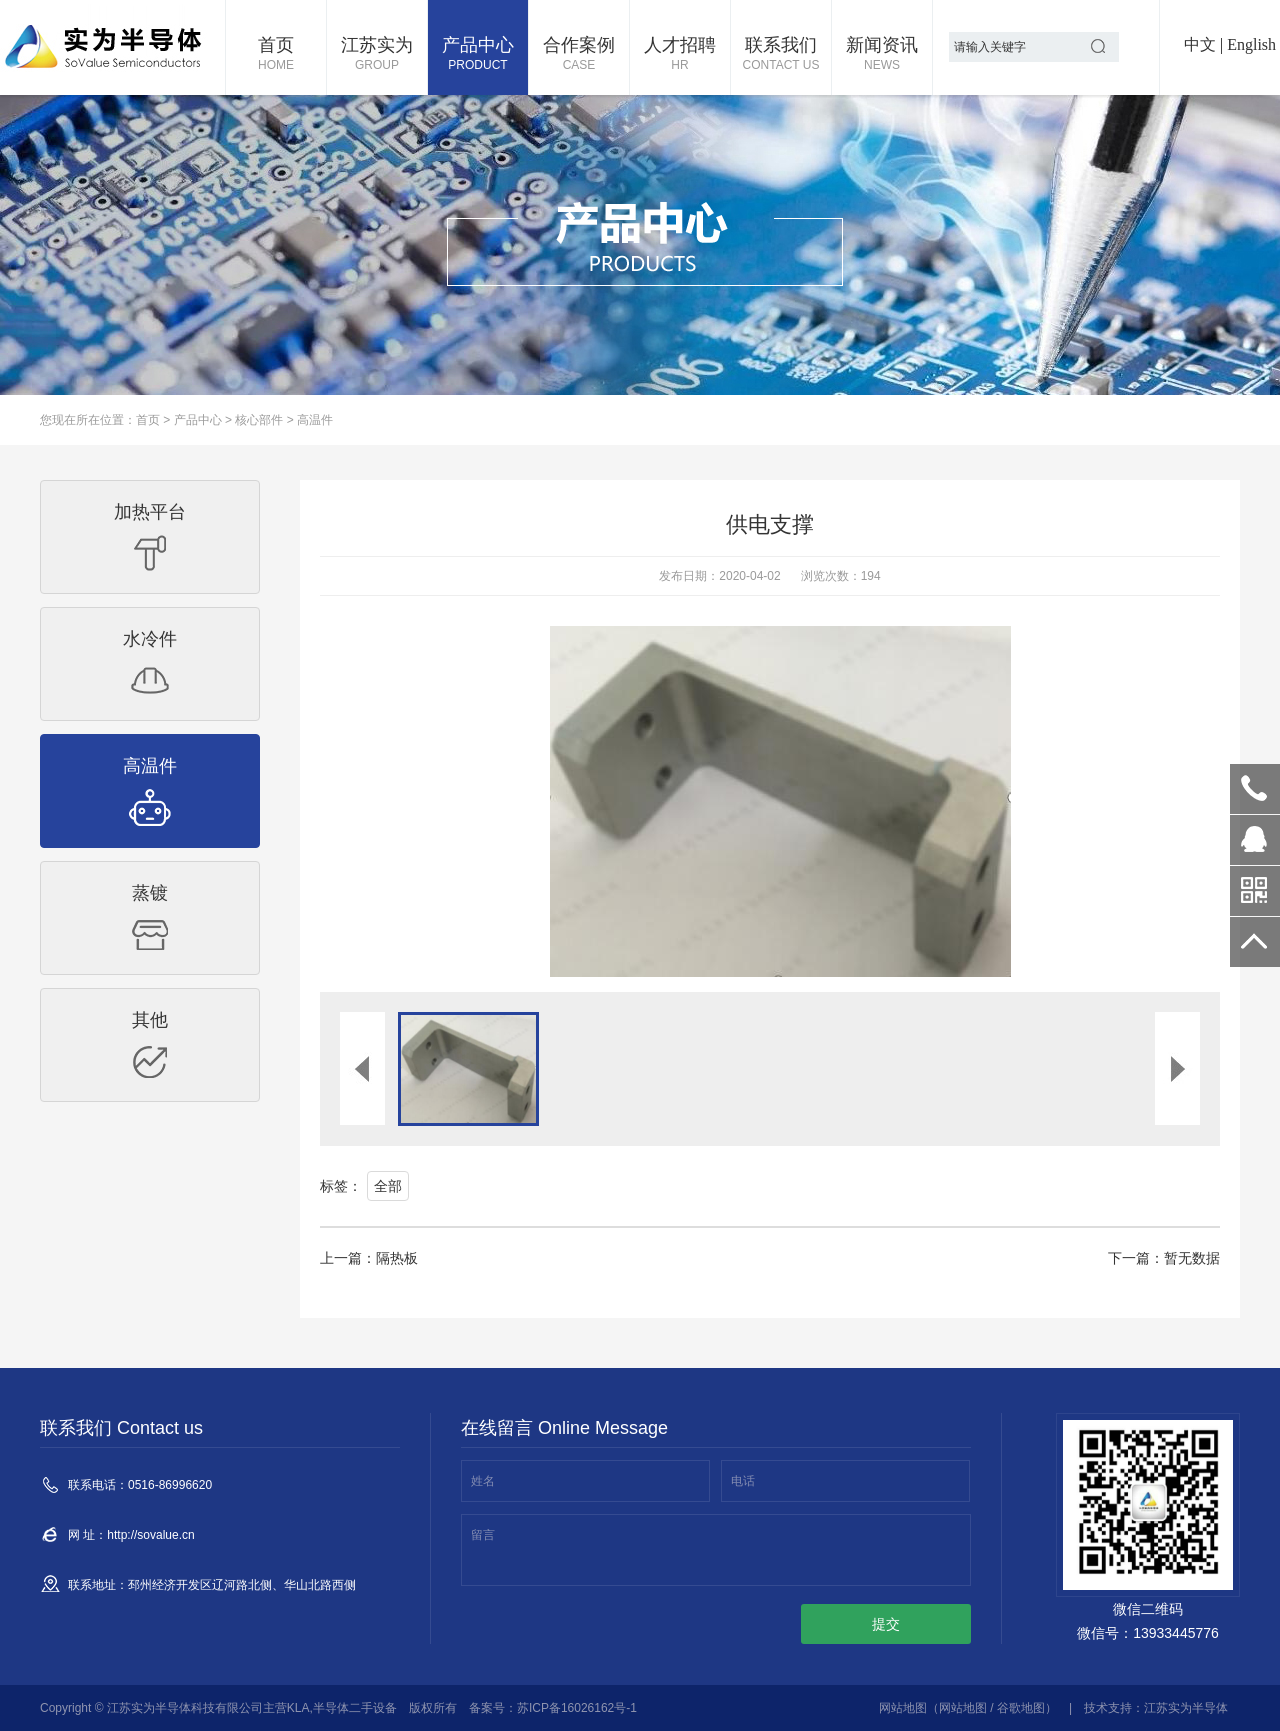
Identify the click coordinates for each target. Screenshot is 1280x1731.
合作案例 (579, 55)
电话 (743, 1481)
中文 (1200, 44)
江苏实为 (377, 55)
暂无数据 (1192, 1258)
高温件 (315, 420)
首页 (276, 55)
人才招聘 (680, 55)
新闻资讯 (882, 55)
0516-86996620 (1255, 789)
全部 (388, 1186)
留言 (483, 1535)
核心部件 (259, 420)
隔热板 (397, 1258)
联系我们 (781, 55)
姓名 (483, 1481)
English (1251, 44)
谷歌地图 (1021, 1708)
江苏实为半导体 (1186, 1708)
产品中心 (478, 55)
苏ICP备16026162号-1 (577, 1708)
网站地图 (903, 1708)
